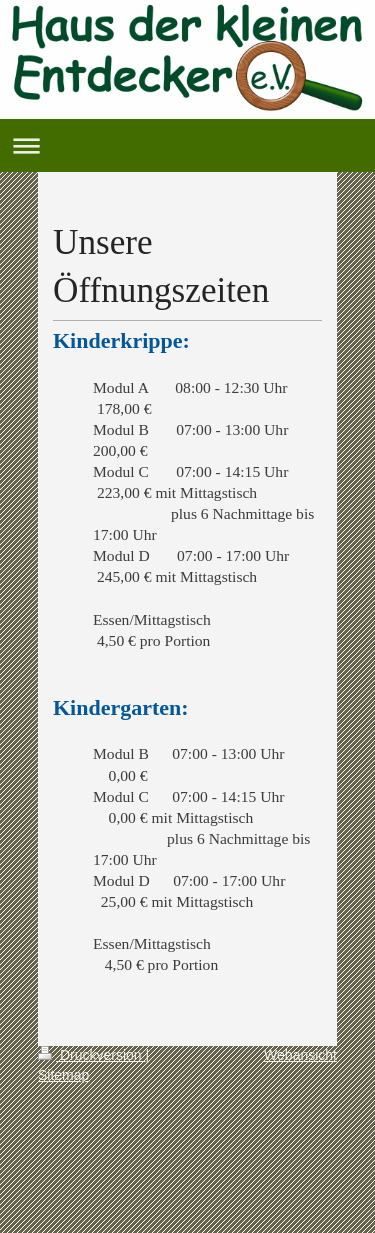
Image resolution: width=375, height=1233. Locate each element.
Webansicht (300, 1055)
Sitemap (63, 1075)
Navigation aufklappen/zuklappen (187, 145)
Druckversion (91, 1055)
